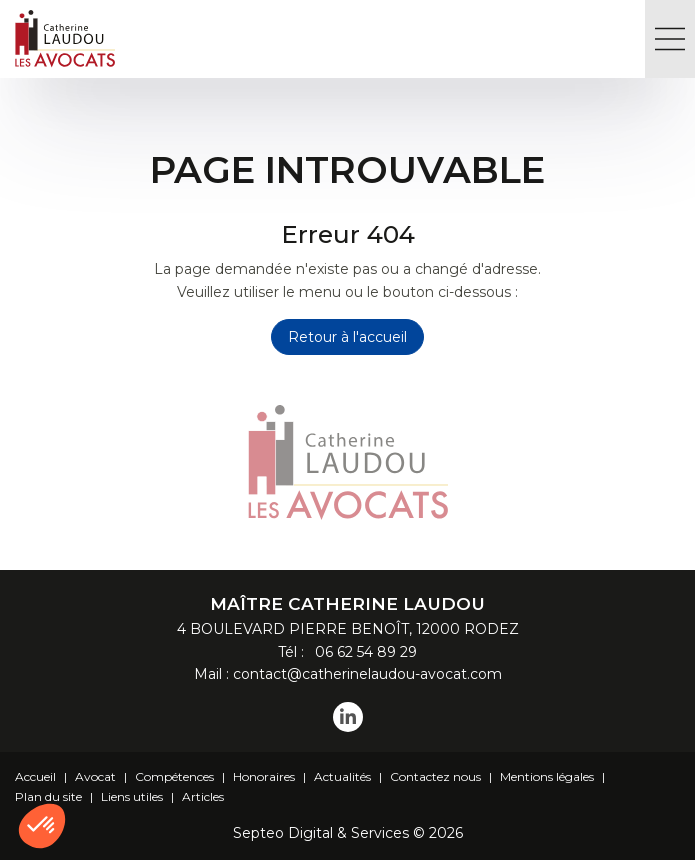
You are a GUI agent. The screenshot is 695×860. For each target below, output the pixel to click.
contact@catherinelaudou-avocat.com (367, 674)
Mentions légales (547, 776)
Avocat (95, 776)
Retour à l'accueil (347, 337)
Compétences (174, 776)
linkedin (348, 717)
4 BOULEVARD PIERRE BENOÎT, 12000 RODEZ (348, 629)
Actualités (342, 776)
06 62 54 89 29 (362, 652)
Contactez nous (435, 776)
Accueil (35, 776)
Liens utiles (132, 796)
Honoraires (264, 776)
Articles (203, 796)
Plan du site (48, 796)
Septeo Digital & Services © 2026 (348, 833)
